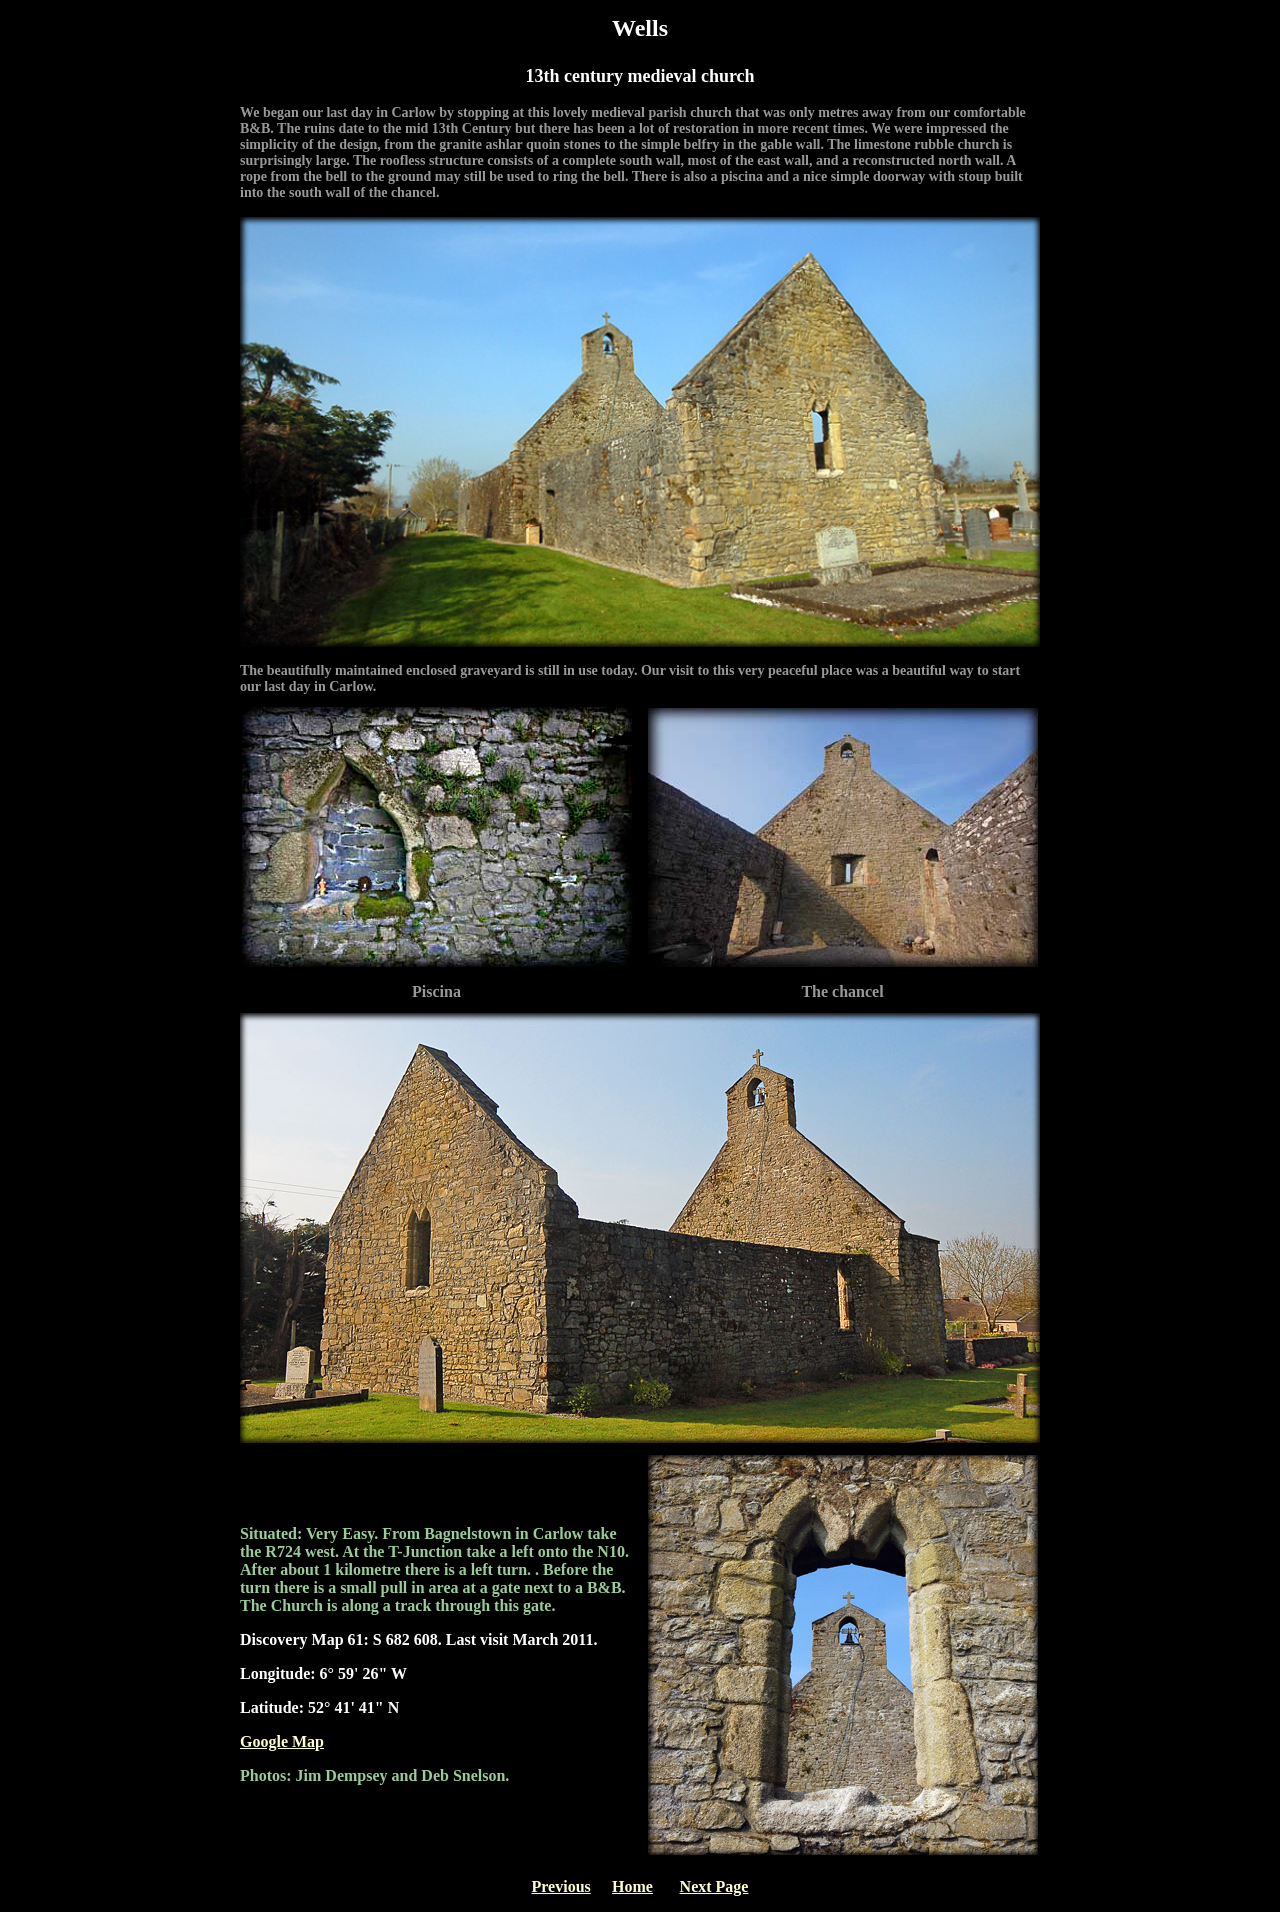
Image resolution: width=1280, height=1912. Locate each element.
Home (632, 1886)
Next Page (714, 1886)
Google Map (282, 1741)
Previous (561, 1886)
